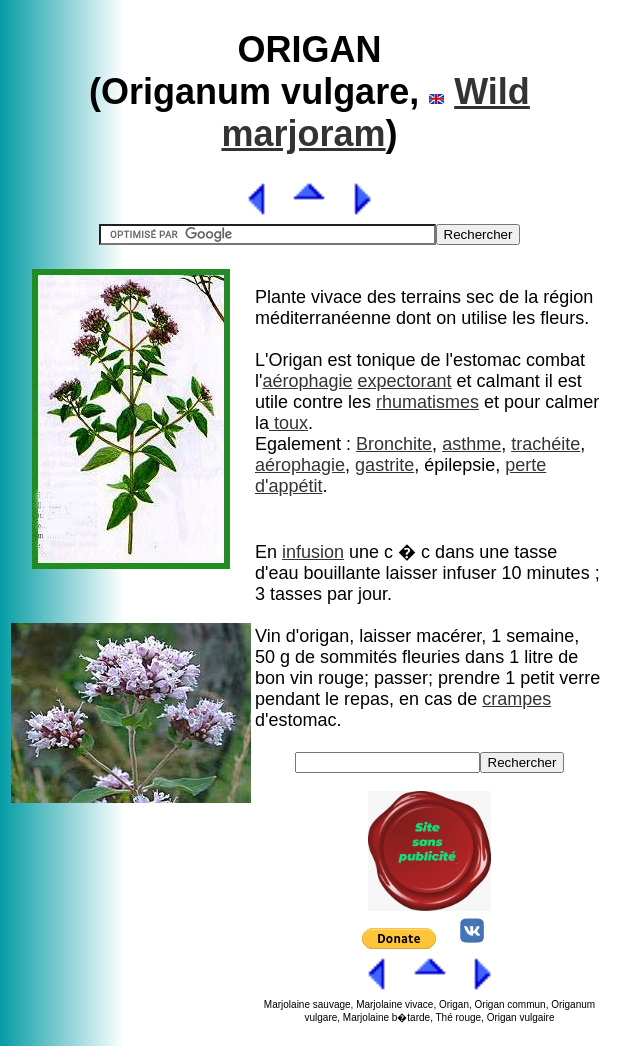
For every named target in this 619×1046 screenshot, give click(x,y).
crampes (516, 699)
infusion (313, 552)
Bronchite (394, 444)
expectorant (405, 381)
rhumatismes (427, 402)
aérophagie (307, 381)
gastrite (384, 465)
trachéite (545, 444)
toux (288, 423)
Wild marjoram (375, 112)
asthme (471, 444)
